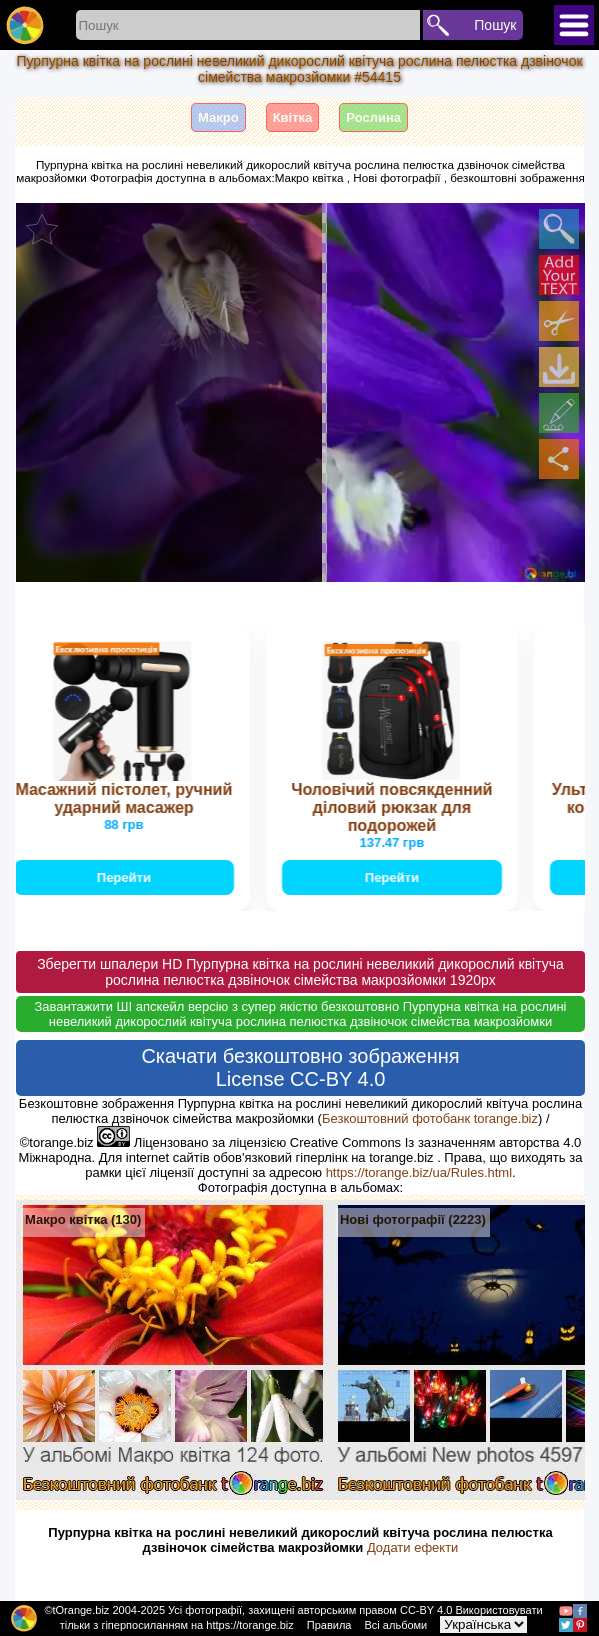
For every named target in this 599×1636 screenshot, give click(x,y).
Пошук (495, 25)
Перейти (126, 877)
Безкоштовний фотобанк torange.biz (430, 1118)
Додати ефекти (412, 1547)
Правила (329, 1625)
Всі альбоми (396, 1625)
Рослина (373, 117)
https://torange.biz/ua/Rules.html (419, 1172)
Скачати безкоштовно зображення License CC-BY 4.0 (300, 1067)
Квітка (293, 117)
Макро (218, 117)
